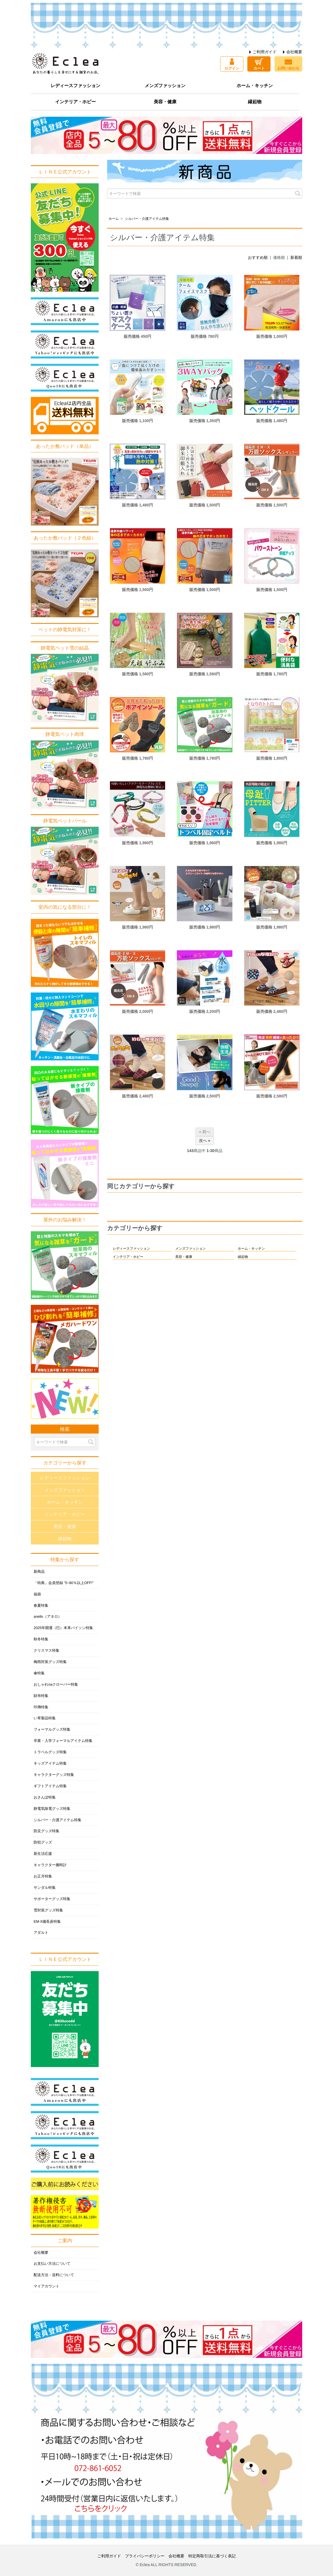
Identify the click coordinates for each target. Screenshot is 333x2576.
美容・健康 (165, 101)
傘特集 (39, 1673)
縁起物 (254, 101)
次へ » (204, 1140)
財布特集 (41, 1696)
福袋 (37, 1594)
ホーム (114, 219)
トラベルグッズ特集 (50, 1752)
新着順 (296, 257)
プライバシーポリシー (145, 2556)
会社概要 (294, 52)
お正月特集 (43, 1876)
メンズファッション (165, 85)
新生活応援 (43, 1854)
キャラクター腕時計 (50, 1865)
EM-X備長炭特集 (47, 1922)
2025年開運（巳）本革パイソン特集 (63, 1628)
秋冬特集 (41, 1639)
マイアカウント (46, 2286)
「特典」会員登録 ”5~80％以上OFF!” (64, 1583)
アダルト (41, 1933)
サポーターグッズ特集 (52, 1899)
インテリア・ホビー (75, 101)
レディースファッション (75, 85)
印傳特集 (41, 1707)
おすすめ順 (258, 257)
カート (259, 68)
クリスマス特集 (46, 1651)
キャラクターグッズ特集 (54, 1775)
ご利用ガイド (264, 52)
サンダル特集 (45, 1888)
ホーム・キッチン (255, 85)
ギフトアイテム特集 (50, 1786)
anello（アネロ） (48, 1617)
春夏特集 (41, 1606)
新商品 (39, 1572)
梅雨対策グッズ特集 (50, 1662)
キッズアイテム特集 (50, 1763)
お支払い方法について (52, 2264)
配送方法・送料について (54, 2275)
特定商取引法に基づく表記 (212, 2556)
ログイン (231, 68)
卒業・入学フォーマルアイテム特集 (63, 1741)
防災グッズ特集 (46, 1831)
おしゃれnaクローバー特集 (56, 1684)
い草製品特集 (45, 1718)
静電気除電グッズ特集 (52, 1809)
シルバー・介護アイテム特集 (147, 219)
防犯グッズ (43, 1842)
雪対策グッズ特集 (48, 1910)
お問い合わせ (288, 68)
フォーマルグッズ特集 (52, 1729)
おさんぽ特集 (45, 1797)
